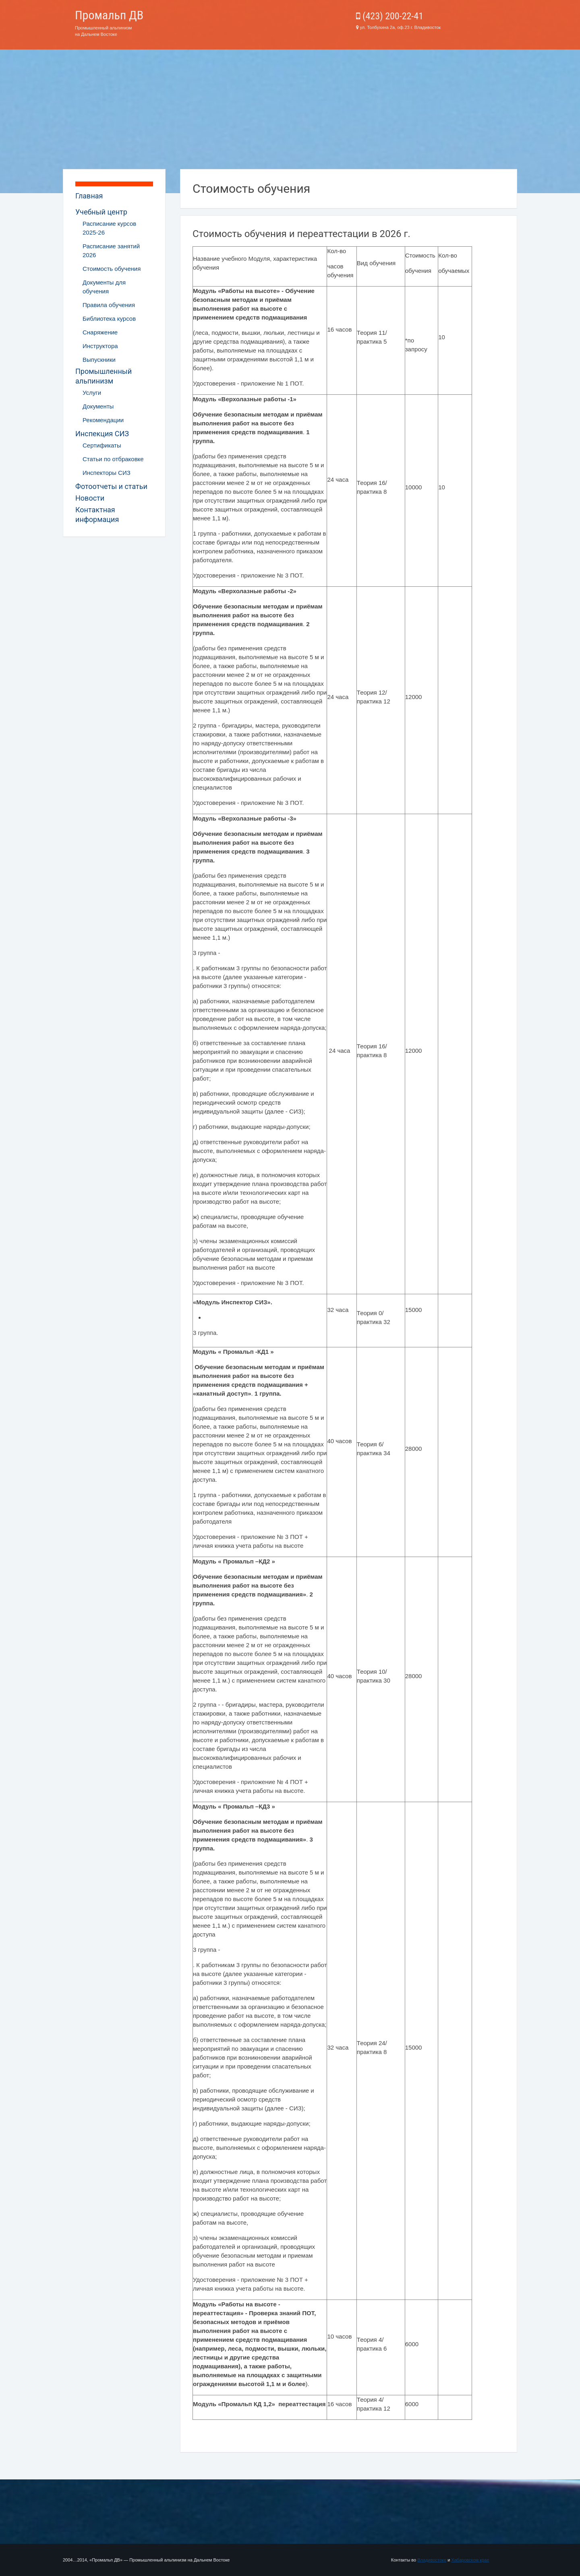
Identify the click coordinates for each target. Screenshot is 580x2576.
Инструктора (100, 345)
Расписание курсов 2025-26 (109, 228)
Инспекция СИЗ (102, 433)
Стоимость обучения (112, 268)
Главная (89, 196)
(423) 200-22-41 (389, 16)
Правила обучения (109, 304)
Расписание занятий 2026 (111, 250)
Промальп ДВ (109, 15)
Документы (98, 406)
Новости (89, 498)
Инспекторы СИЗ (106, 472)
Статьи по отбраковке (113, 459)
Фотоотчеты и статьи (111, 486)
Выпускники (99, 359)
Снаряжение (100, 332)
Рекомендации (103, 420)
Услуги (92, 392)
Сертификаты (102, 445)
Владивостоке (431, 2559)
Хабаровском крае (470, 2559)
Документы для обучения (104, 287)
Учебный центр (101, 212)
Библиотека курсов (109, 318)
